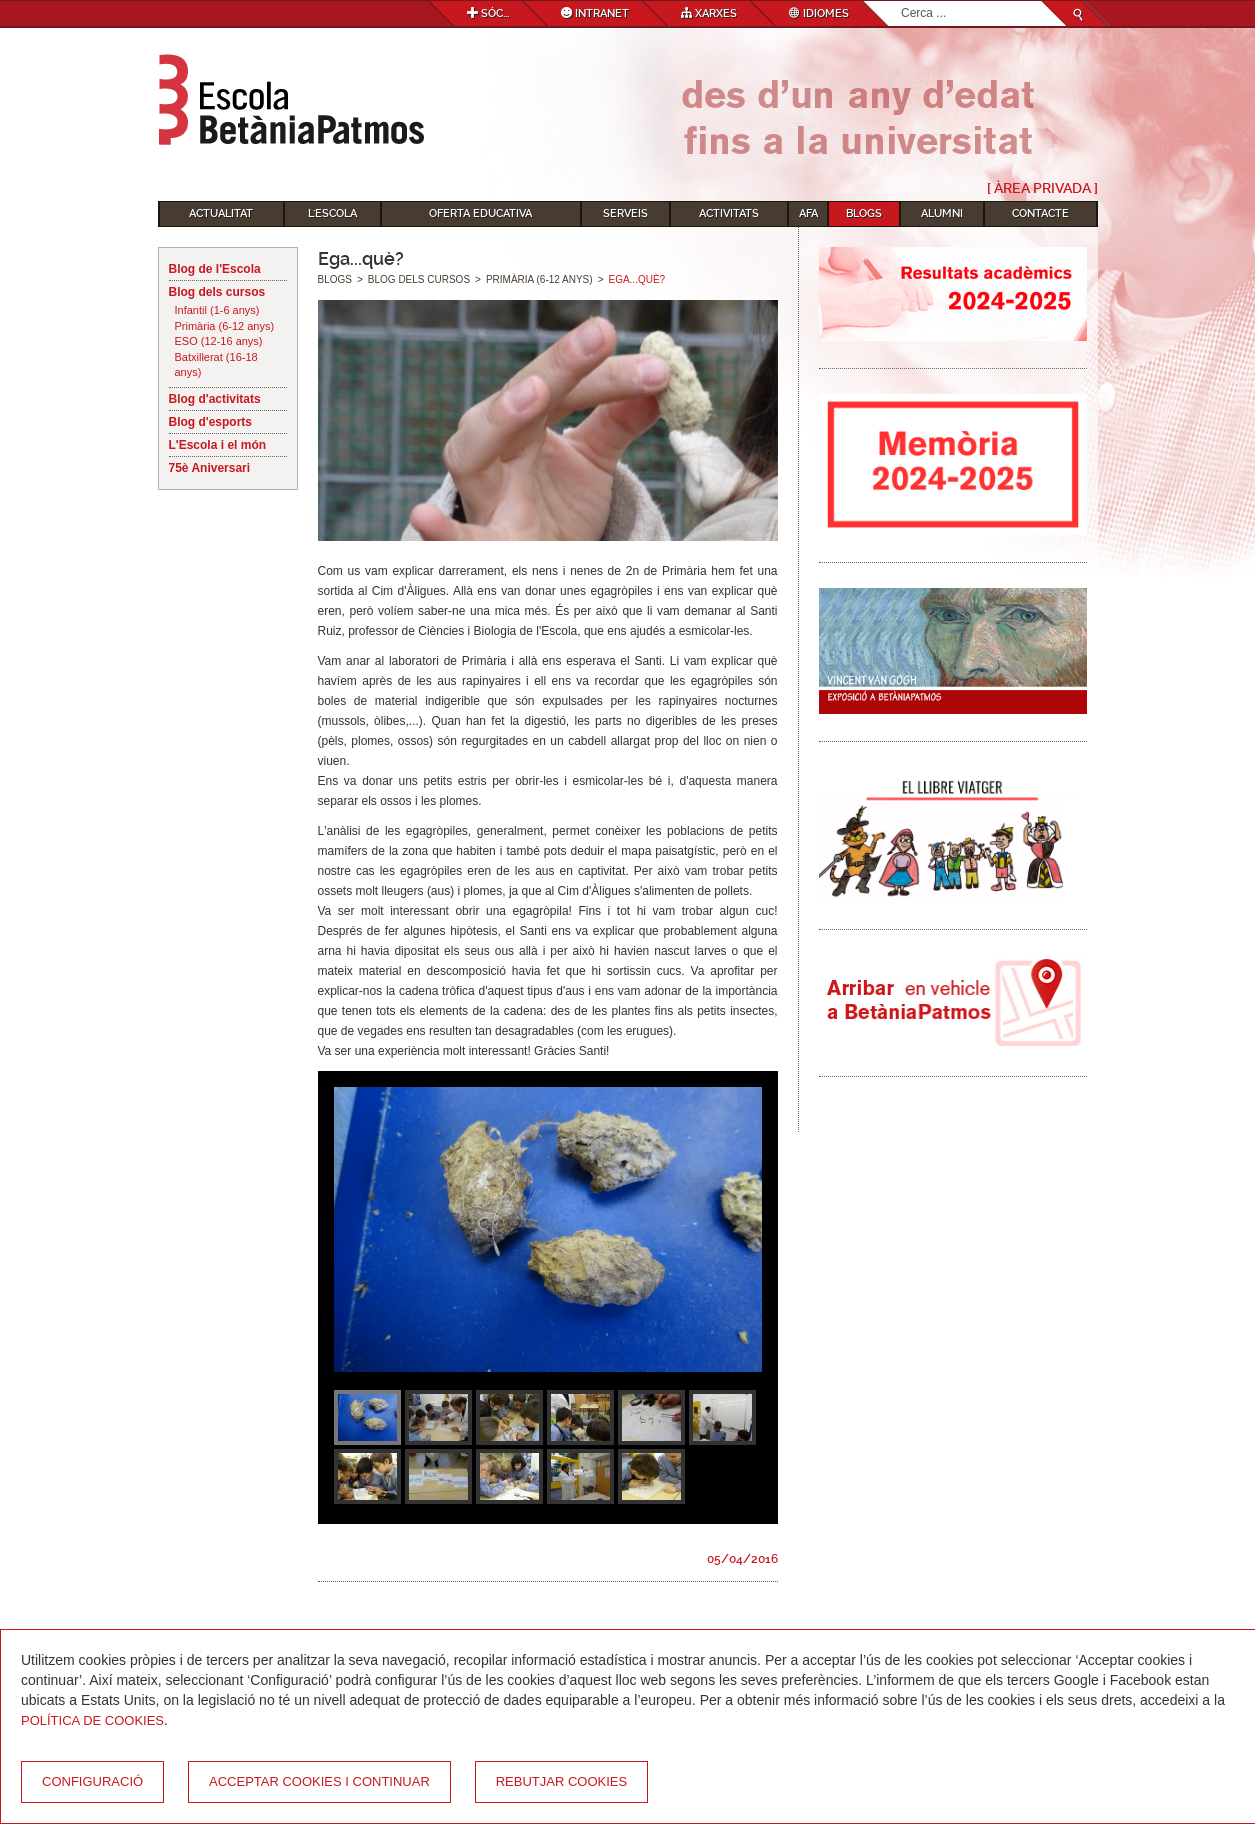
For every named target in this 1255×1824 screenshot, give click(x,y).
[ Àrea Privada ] (1042, 188)
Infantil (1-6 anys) (217, 310)
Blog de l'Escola (215, 269)
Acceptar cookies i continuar (319, 1781)
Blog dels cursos (217, 292)
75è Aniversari (210, 468)
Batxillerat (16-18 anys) (216, 365)
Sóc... (488, 13)
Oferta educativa (480, 213)
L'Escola (332, 213)
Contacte (1040, 213)
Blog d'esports (211, 422)
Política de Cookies (92, 1720)
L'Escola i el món (218, 445)
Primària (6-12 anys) (225, 326)
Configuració (92, 1781)
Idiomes (819, 13)
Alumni (942, 213)
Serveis (625, 213)
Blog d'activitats (215, 399)
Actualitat (221, 213)
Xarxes (709, 13)
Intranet (595, 13)
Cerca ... (901, 1)
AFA (808, 213)
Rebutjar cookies (561, 1781)
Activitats (729, 213)
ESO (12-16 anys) (219, 341)
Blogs (864, 213)
